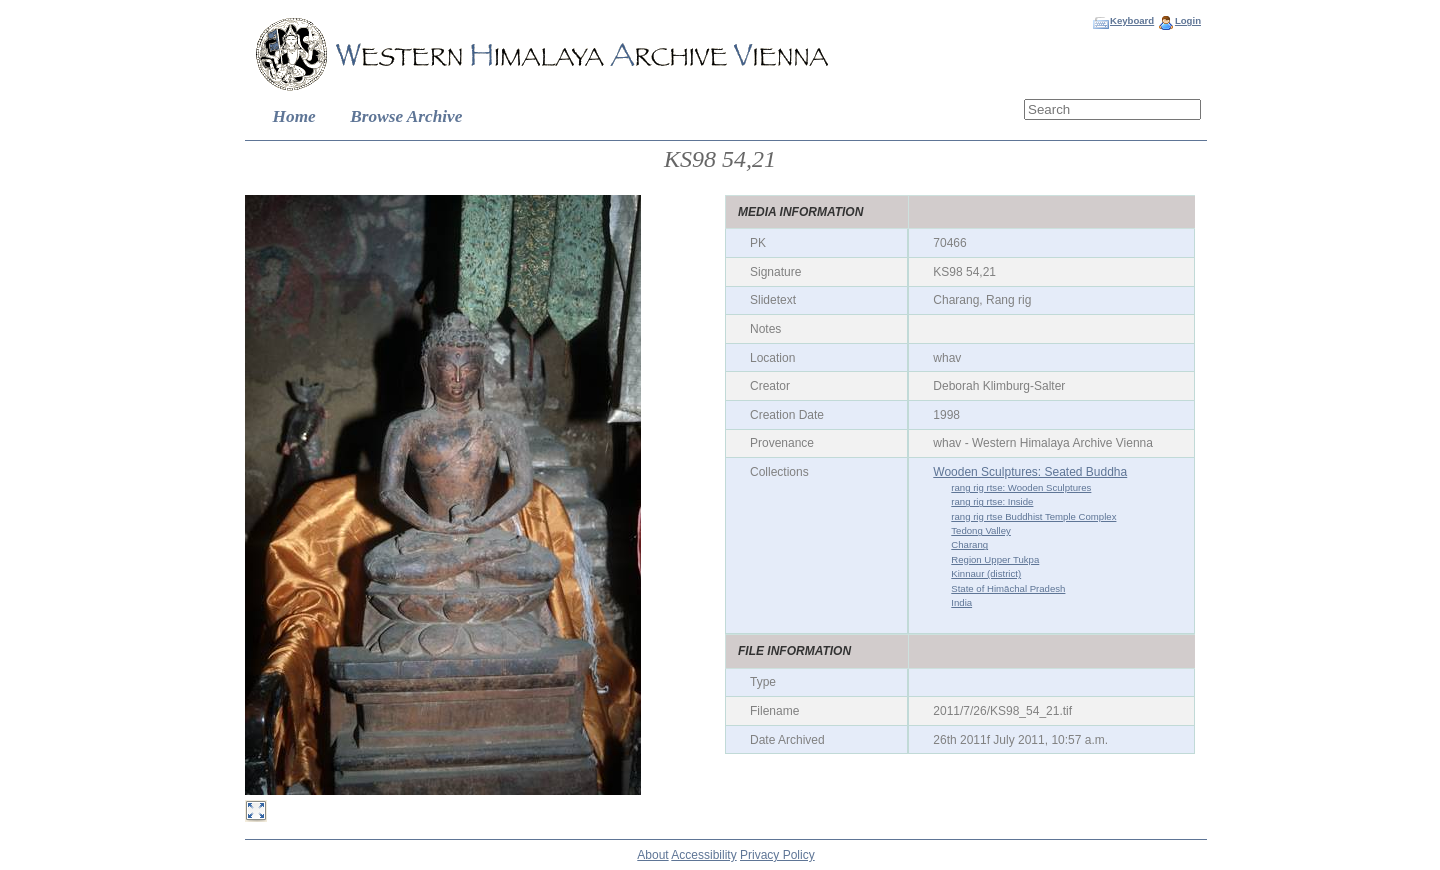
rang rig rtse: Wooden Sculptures (1021, 487)
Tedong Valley (981, 530)
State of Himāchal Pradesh (1008, 588)
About (652, 855)
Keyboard (1132, 20)
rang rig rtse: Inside (992, 501)
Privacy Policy (777, 855)
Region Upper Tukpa (995, 559)
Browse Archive (406, 116)
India (961, 602)
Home (294, 116)
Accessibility (703, 855)
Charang (969, 544)
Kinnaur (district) (986, 573)
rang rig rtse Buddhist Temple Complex (1033, 516)
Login (1188, 20)
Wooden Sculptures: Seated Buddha (1030, 472)
